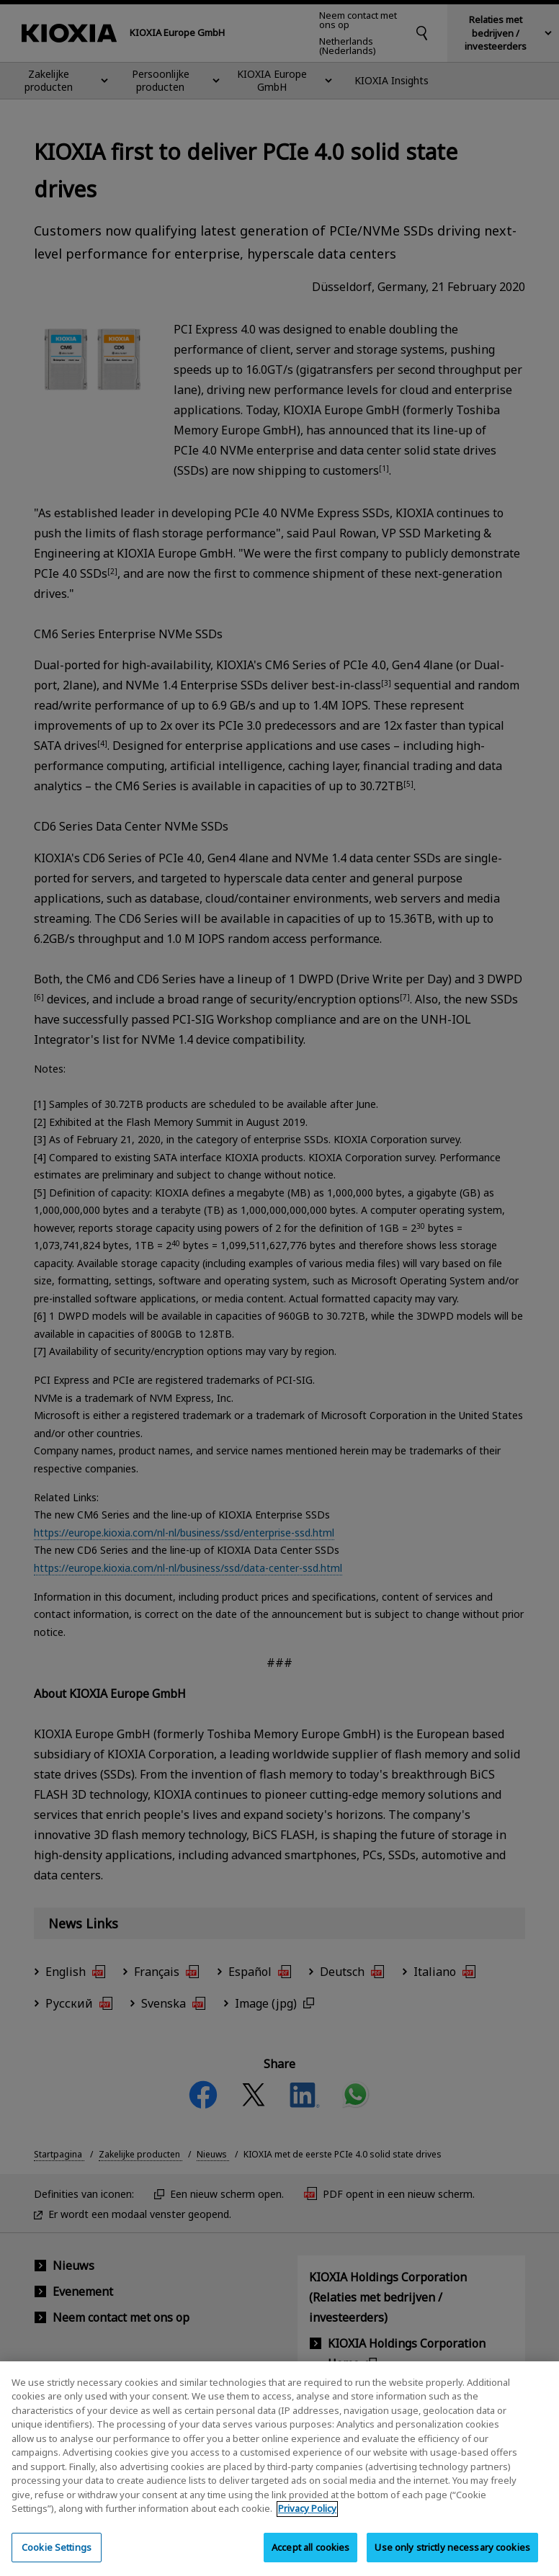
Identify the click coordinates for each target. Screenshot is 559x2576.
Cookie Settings (56, 2556)
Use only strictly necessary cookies (452, 2556)
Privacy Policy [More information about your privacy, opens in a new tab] (307, 2517)
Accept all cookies (310, 2556)
